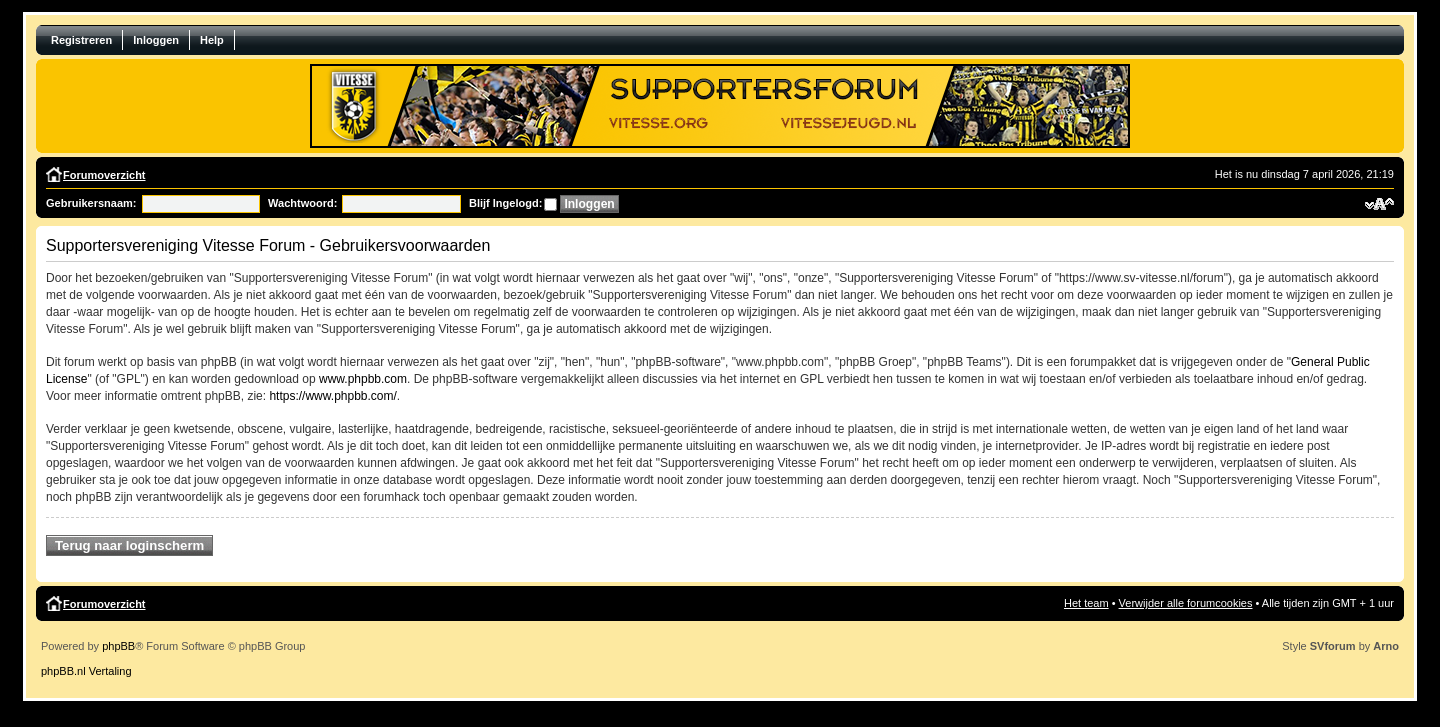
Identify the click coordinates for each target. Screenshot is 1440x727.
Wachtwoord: (302, 203)
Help (212, 40)
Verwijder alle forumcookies (1186, 603)
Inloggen (156, 40)
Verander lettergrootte (1379, 204)
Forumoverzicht (104, 175)
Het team (1086, 603)
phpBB (118, 646)
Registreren (81, 40)
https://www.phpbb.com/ (332, 396)
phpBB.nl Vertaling (86, 671)
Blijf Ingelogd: (505, 203)
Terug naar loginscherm (129, 545)
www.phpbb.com (363, 379)
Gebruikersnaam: (91, 203)
